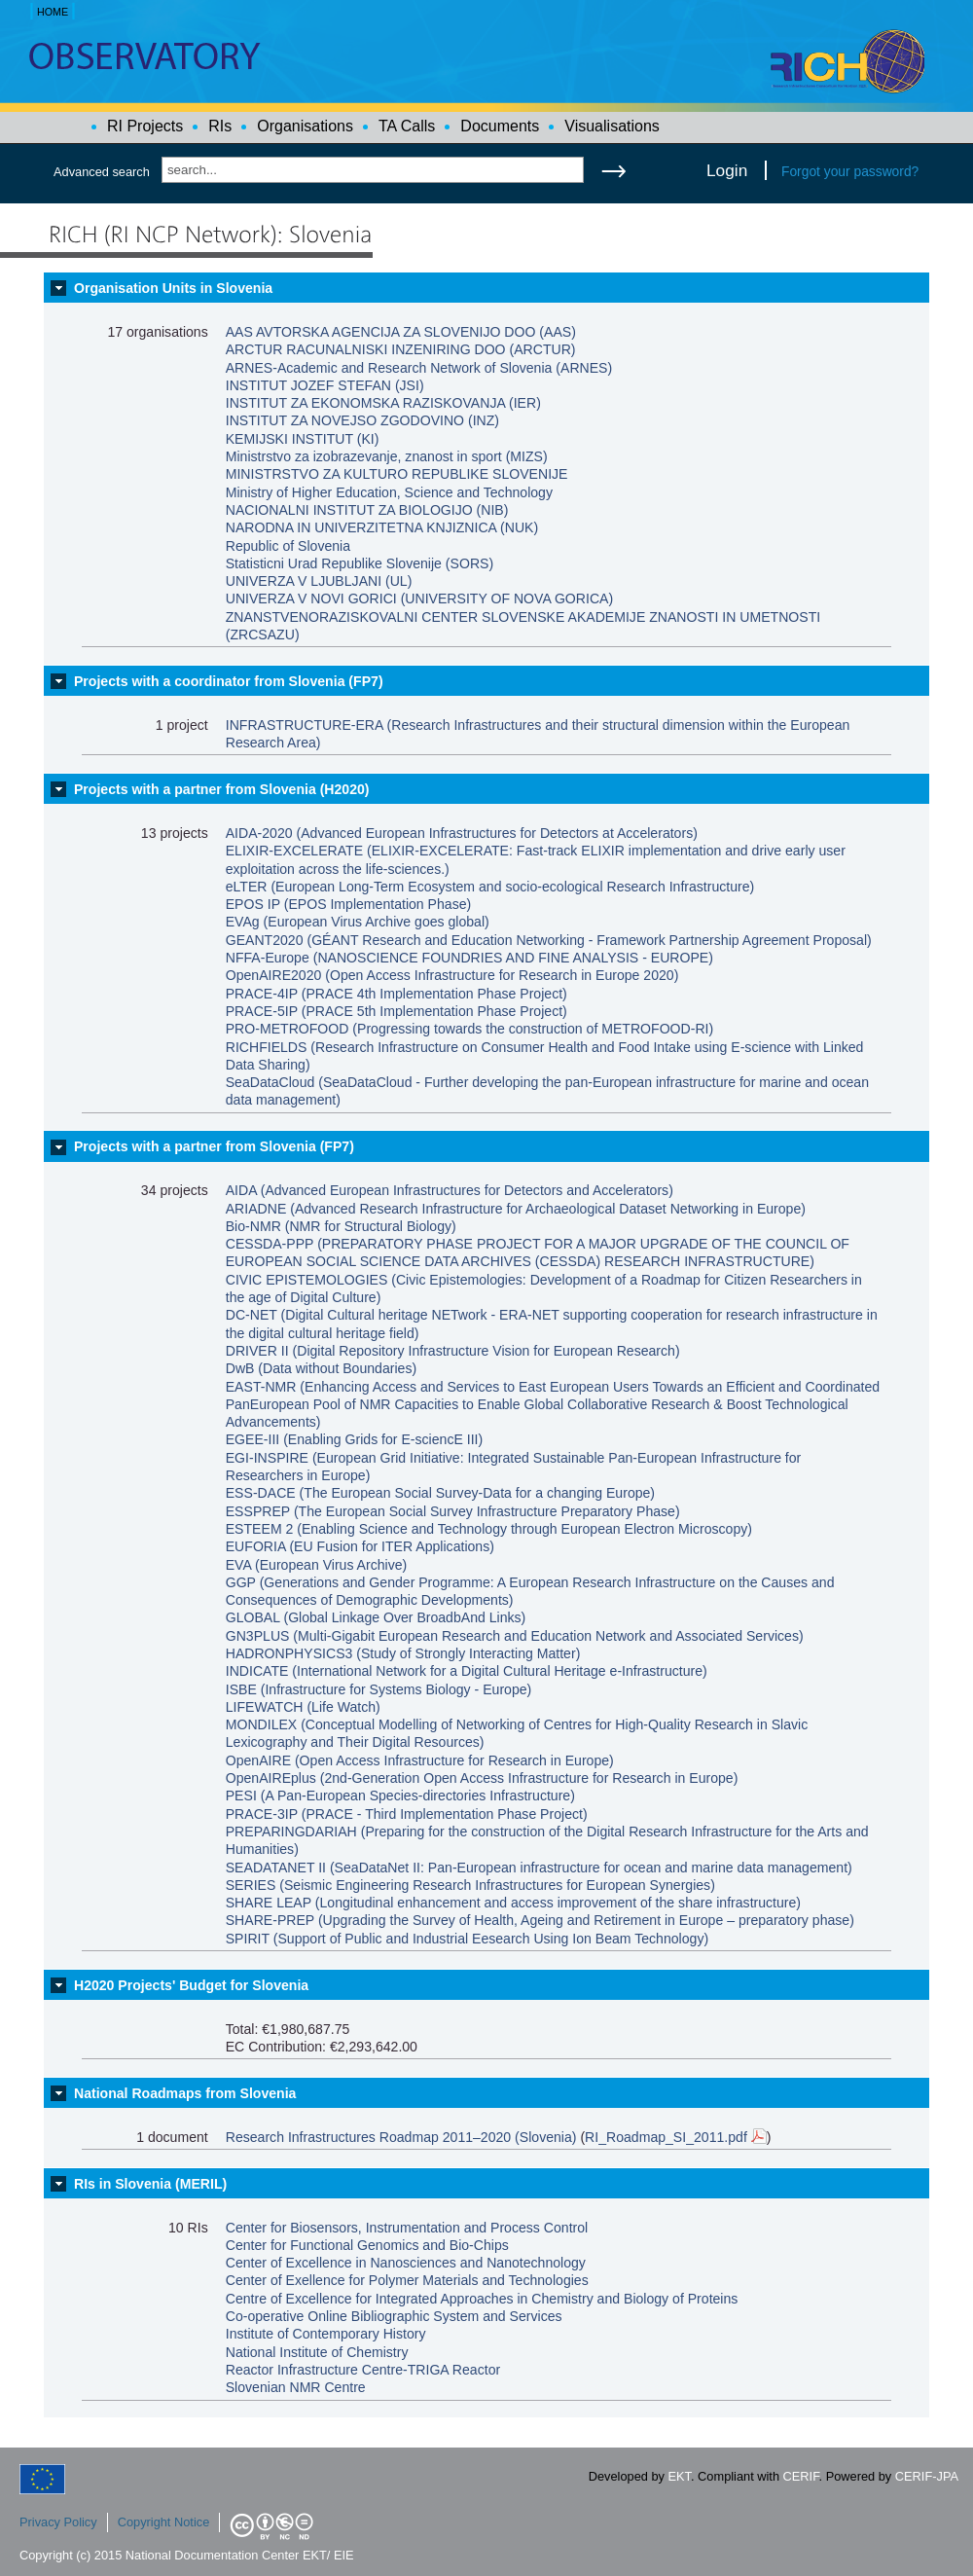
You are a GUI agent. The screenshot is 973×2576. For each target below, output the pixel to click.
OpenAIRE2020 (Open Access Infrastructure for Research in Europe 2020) (452, 975)
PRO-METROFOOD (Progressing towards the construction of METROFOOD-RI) (469, 1028)
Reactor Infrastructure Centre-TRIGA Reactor (363, 2369)
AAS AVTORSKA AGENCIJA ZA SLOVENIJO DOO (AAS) (401, 332)
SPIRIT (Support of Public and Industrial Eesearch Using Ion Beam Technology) (467, 1938)
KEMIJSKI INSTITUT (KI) (302, 439)
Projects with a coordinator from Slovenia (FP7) (228, 681)
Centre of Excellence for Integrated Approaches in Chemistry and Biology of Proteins (482, 2298)
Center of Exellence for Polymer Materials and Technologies (407, 2280)
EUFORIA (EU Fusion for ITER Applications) (360, 1546)
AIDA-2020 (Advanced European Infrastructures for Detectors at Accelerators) (462, 833)
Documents (499, 126)
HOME (52, 12)
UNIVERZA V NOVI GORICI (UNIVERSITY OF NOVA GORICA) (419, 598)
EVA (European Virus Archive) (317, 1565)
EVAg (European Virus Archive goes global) (357, 921)
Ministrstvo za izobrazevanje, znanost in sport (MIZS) (387, 456)
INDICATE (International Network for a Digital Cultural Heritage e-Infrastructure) (466, 1671)
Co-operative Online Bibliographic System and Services (394, 2316)
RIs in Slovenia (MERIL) (150, 2184)
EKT (679, 2476)
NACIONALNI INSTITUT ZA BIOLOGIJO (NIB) (367, 510)
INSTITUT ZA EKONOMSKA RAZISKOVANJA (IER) (383, 403)
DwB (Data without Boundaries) (321, 1368)
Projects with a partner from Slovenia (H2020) (222, 789)
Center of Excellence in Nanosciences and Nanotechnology (406, 2262)
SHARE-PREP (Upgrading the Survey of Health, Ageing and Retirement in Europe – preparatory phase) (540, 1920)
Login (726, 170)
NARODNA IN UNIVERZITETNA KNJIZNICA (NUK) (382, 527)
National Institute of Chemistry (317, 2352)
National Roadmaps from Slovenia (185, 2093)
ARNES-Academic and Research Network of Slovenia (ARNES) (419, 368)
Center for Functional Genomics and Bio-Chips (367, 2245)
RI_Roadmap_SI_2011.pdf (676, 2137)
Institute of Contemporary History (326, 2333)
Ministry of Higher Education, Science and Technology (389, 492)
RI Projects (145, 126)
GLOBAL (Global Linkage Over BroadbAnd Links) (376, 1617)
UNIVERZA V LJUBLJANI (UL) (319, 581)
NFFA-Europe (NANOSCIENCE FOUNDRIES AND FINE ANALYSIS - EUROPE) (469, 957)
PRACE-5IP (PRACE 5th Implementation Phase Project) (396, 1011)
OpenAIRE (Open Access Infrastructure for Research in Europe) (420, 1760)
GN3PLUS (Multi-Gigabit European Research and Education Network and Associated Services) (515, 1636)
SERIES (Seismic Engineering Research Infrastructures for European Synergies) (470, 1885)
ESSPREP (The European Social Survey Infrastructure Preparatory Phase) (453, 1511)
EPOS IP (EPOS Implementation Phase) (348, 904)
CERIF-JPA (926, 2476)
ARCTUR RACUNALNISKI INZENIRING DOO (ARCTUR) (401, 349)
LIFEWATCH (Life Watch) (303, 1707)
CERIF (801, 2476)
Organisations (305, 126)
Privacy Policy (58, 2522)
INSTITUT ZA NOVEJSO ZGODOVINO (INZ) (362, 420)
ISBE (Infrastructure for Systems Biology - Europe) (379, 1689)
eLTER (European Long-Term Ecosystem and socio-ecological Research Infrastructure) (490, 886)
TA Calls (406, 126)
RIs (220, 126)
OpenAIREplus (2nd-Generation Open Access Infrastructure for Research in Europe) (482, 1778)
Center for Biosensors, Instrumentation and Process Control (407, 2227)
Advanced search (102, 171)
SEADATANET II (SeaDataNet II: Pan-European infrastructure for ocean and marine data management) (539, 1867)
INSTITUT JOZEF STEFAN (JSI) (325, 385)
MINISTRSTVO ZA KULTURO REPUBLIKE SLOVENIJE (397, 474)
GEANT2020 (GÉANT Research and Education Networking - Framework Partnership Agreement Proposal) (549, 940)
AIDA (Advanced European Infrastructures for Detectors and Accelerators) (449, 1190)
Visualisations (612, 126)
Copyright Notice (164, 2522)
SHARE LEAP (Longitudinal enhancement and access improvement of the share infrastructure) (513, 1902)
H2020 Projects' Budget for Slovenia (191, 1985)
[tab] (486, 288)
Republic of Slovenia (288, 546)
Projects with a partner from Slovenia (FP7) (214, 1146)
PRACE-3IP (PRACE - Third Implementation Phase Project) (407, 1814)
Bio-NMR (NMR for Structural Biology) (341, 1226)
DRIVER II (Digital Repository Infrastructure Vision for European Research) (453, 1351)
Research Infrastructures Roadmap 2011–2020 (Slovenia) (401, 2137)
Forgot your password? (850, 171)
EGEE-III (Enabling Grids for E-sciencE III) (354, 1439)
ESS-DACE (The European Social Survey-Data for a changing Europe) (440, 1493)
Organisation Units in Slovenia (173, 288)
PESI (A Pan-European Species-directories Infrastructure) (400, 1795)
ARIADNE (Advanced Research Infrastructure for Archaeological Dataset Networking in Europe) (516, 1208)
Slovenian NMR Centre (296, 2387)
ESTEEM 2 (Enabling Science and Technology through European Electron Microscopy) (489, 1529)
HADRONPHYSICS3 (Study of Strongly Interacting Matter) (403, 1653)
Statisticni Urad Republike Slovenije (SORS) (359, 563)
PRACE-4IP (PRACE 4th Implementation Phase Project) (396, 993)
